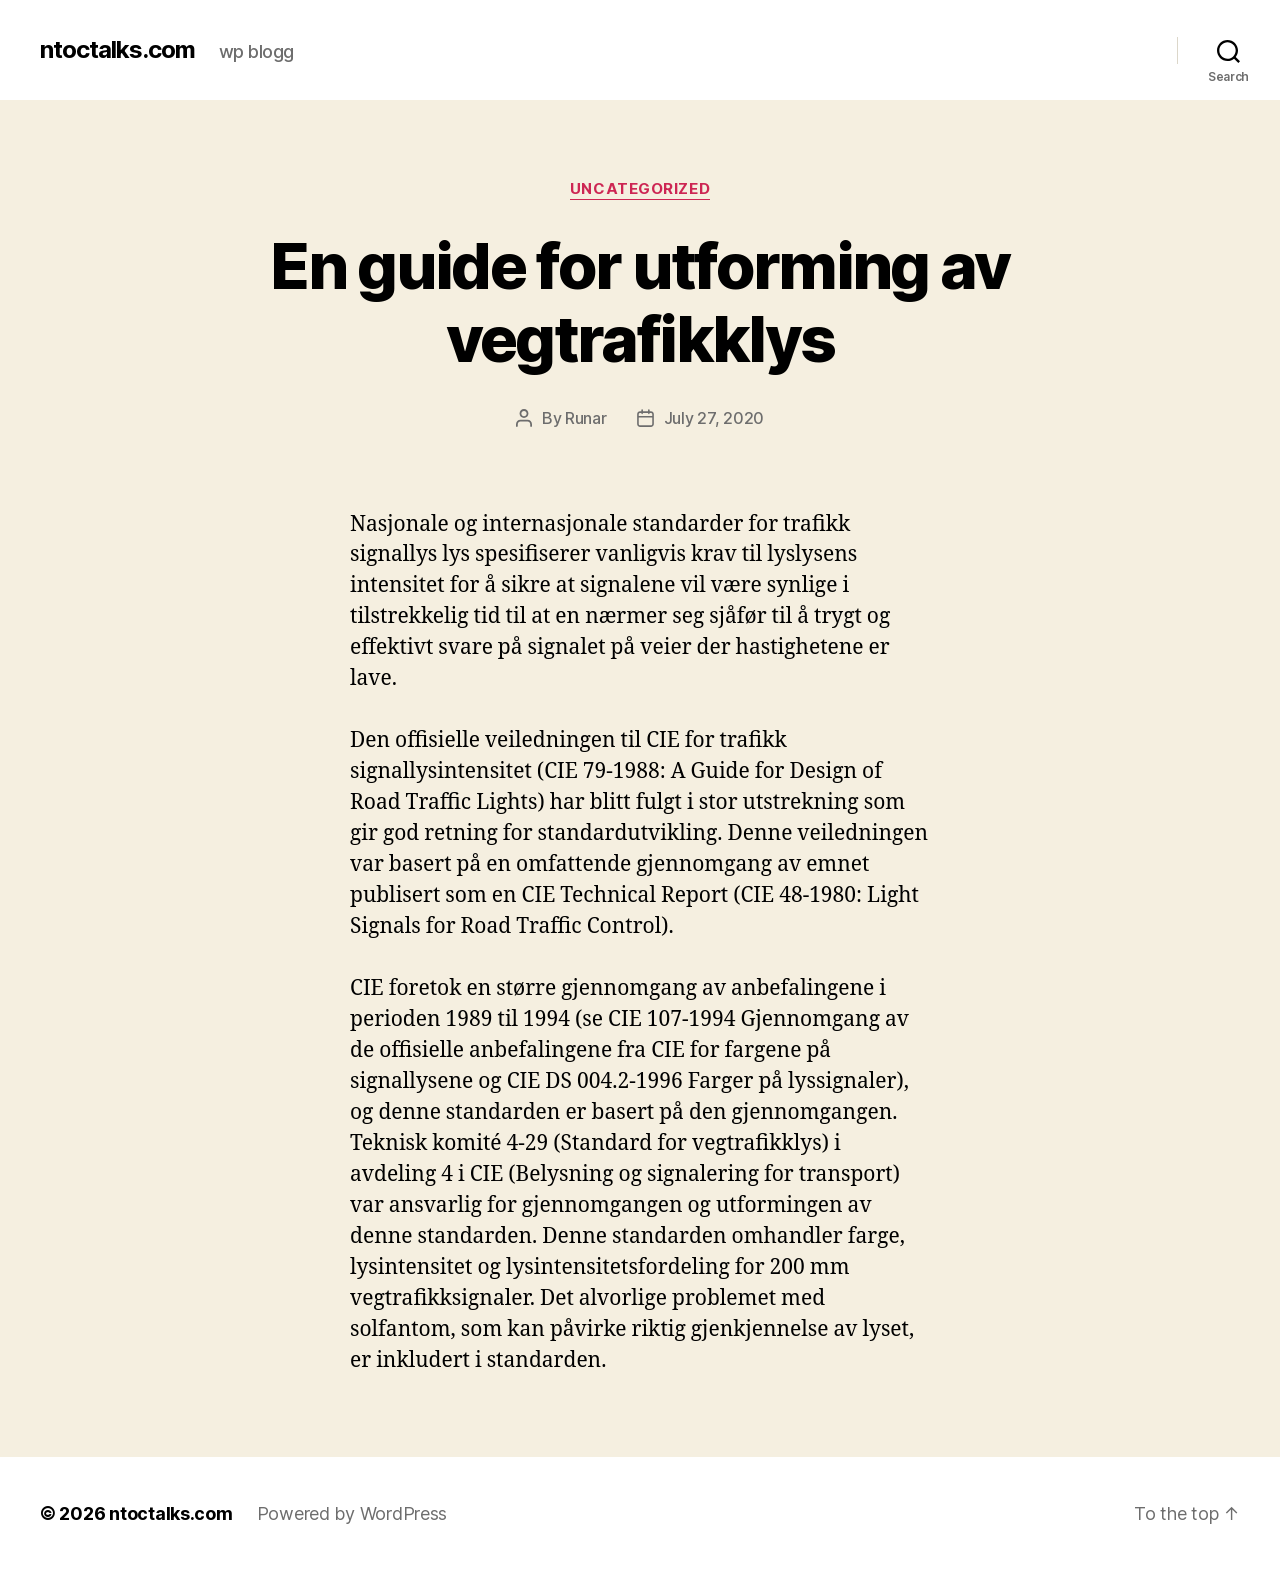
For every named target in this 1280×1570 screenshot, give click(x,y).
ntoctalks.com (117, 50)
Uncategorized (640, 189)
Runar (586, 418)
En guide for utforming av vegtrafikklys (640, 302)
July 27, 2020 (714, 418)
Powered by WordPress (352, 1513)
